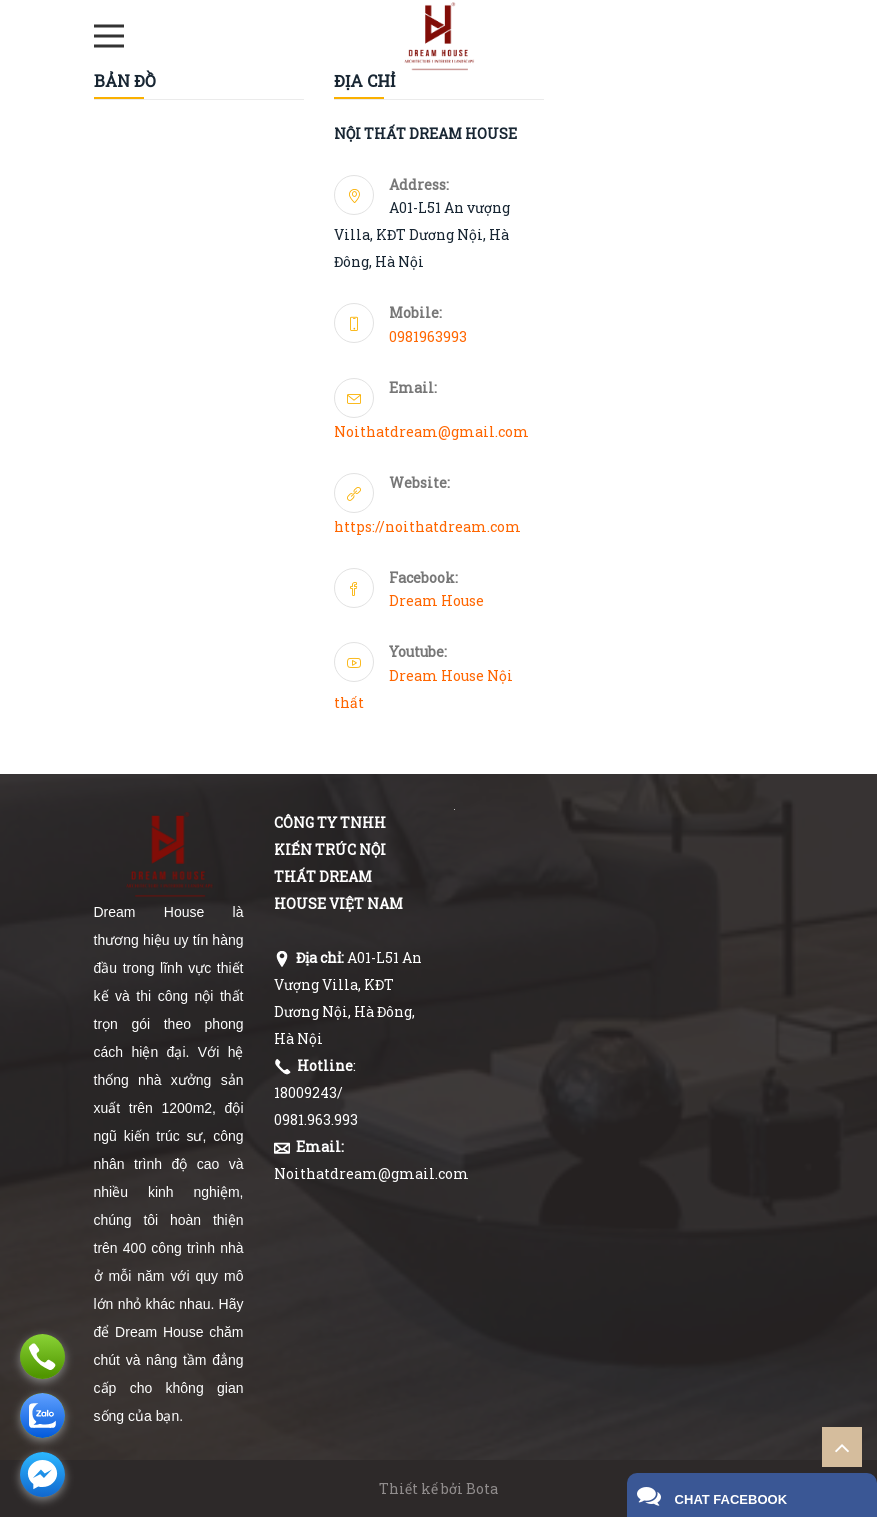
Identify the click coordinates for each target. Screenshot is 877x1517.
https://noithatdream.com (427, 526)
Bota (482, 1488)
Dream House (436, 600)
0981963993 (428, 336)
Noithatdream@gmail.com (431, 431)
